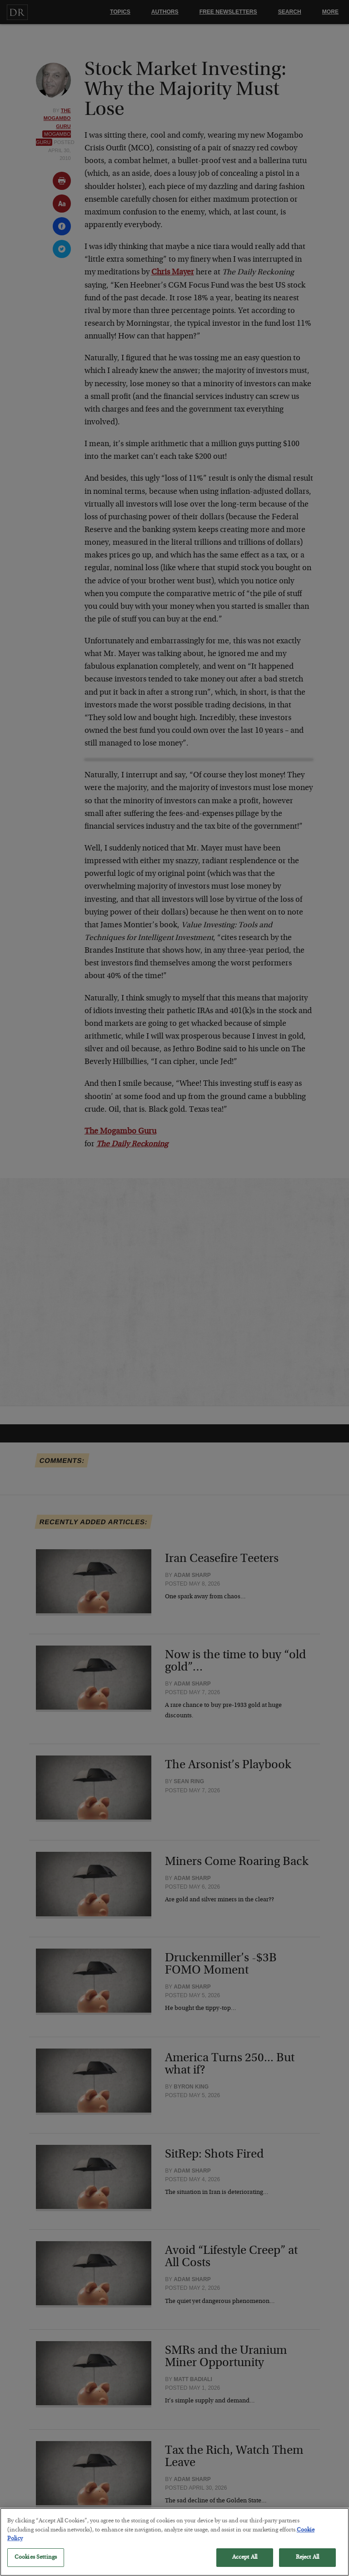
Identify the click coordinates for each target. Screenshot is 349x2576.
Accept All (244, 2563)
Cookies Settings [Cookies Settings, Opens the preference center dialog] (36, 2563)
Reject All (307, 2563)
